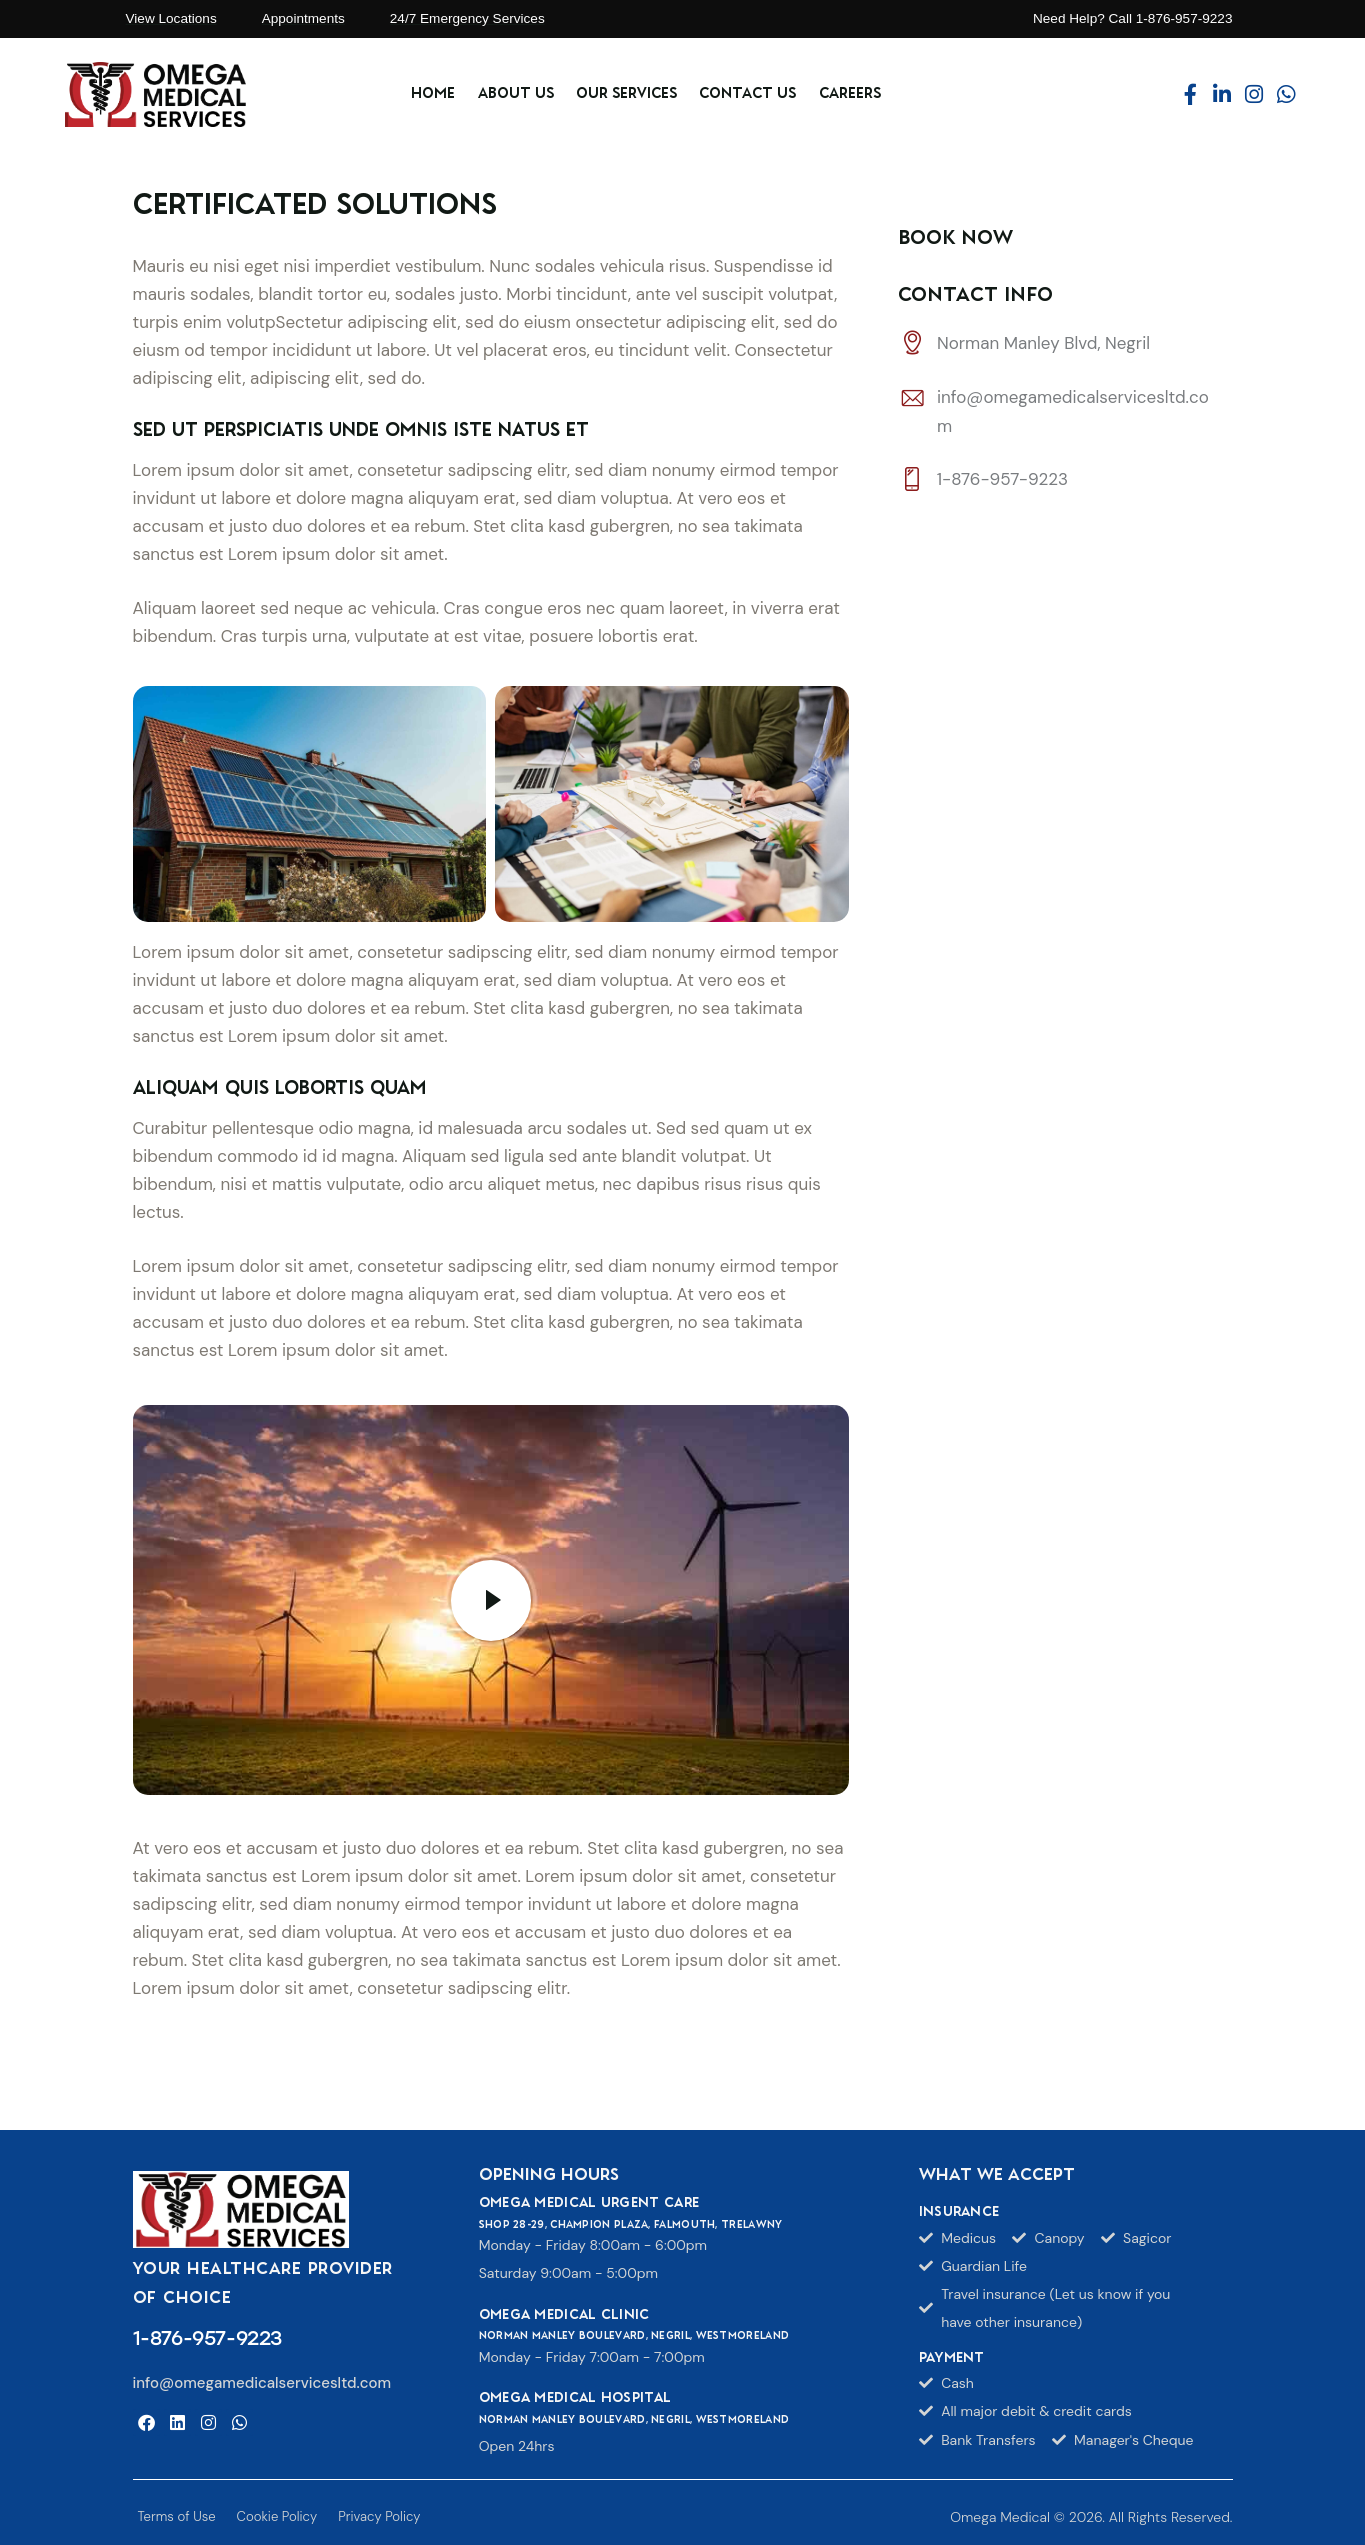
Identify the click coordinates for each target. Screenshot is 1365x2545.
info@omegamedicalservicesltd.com (262, 2383)
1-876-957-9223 (1002, 481)
